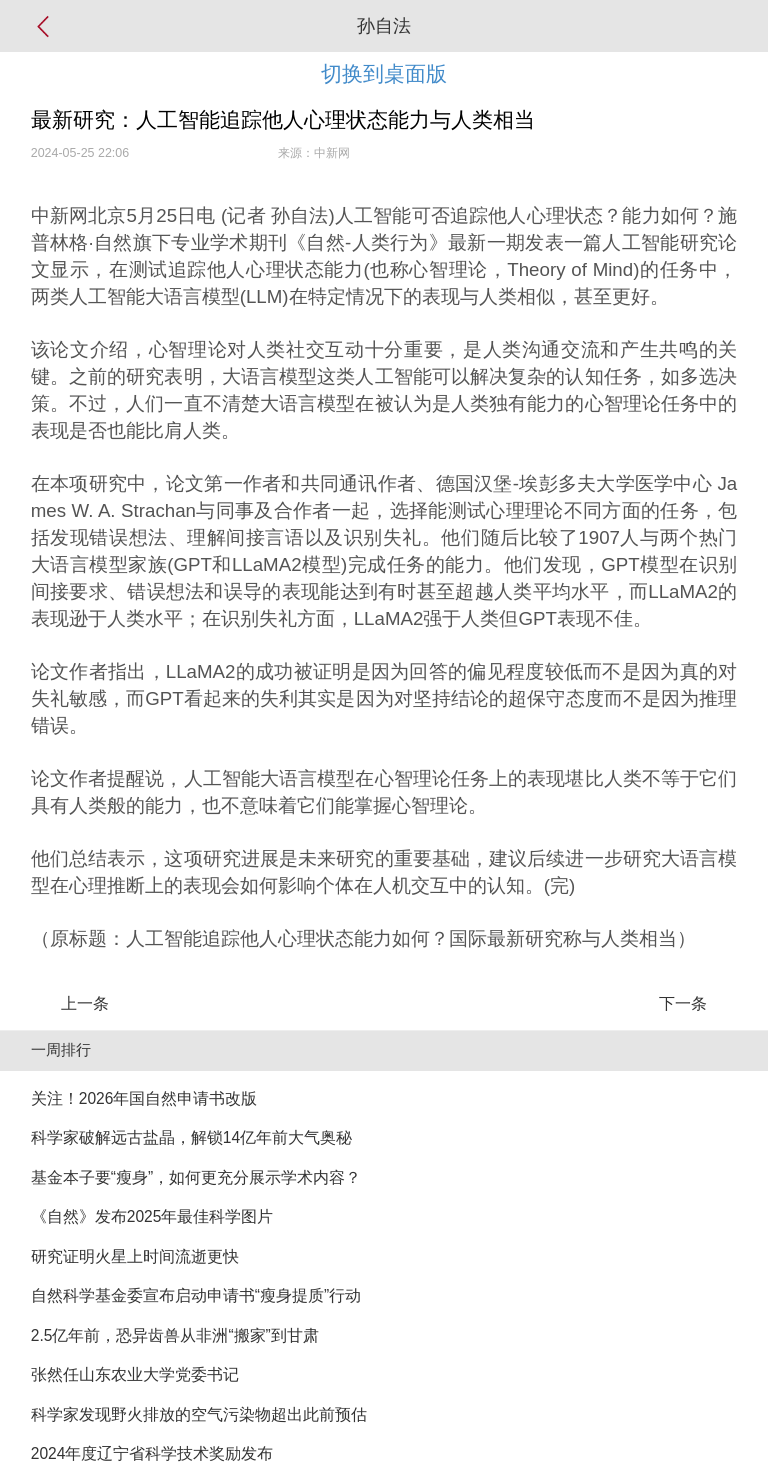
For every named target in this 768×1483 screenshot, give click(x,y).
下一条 (683, 1003)
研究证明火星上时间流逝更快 (135, 1256)
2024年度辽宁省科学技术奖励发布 (152, 1453)
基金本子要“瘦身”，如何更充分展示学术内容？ (196, 1177)
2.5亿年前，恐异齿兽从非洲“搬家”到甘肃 (175, 1335)
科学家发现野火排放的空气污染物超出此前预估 (199, 1414)
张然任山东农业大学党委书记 (135, 1374)
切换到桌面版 (384, 73)
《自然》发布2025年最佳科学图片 (152, 1216)
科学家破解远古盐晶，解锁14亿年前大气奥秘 (191, 1137)
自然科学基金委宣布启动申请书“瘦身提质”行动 (196, 1295)
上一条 (85, 1003)
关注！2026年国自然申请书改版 (144, 1098)
